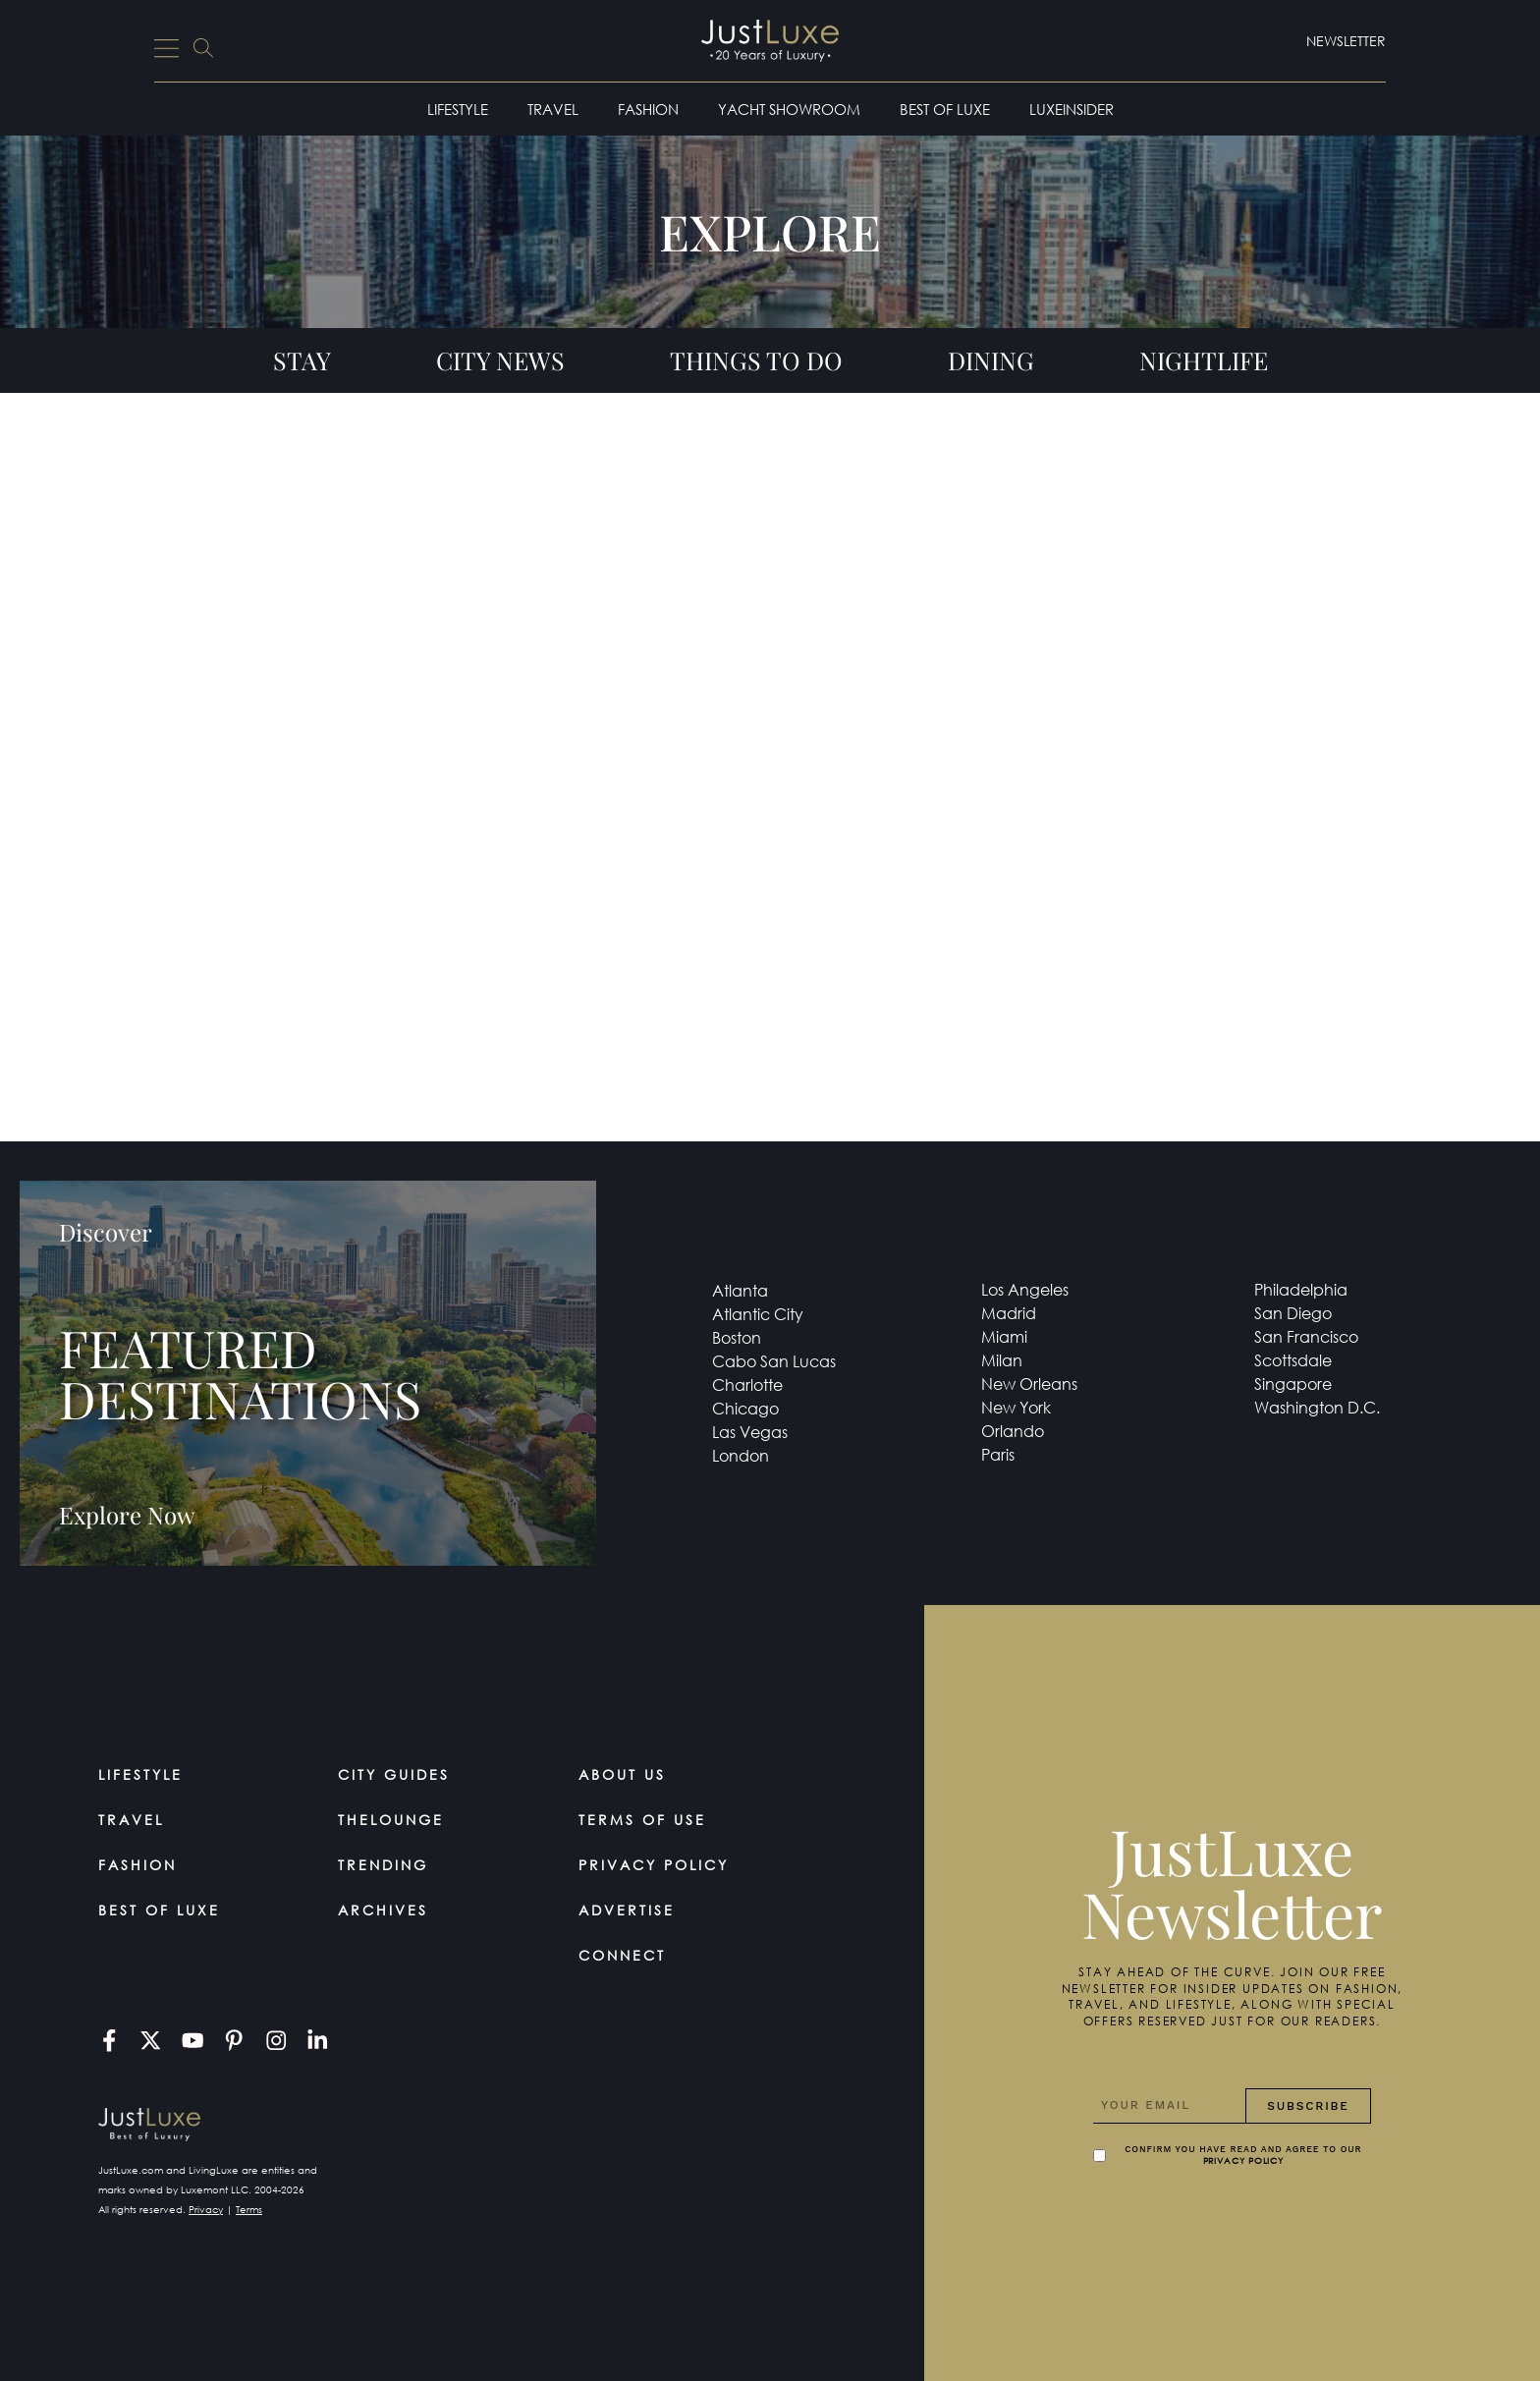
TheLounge (391, 1819)
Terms (249, 2209)
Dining (991, 360)
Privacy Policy (653, 1864)
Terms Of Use (642, 1819)
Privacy (206, 2209)
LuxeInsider (1071, 109)
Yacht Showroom (789, 109)
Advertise (626, 1910)
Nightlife (1203, 360)
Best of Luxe (945, 109)
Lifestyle (457, 109)
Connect (622, 1955)
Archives (383, 1910)
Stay (302, 360)
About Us (622, 1774)
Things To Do (756, 360)
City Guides (394, 1774)
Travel (552, 109)
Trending (383, 1864)
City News (500, 360)
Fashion (648, 109)
